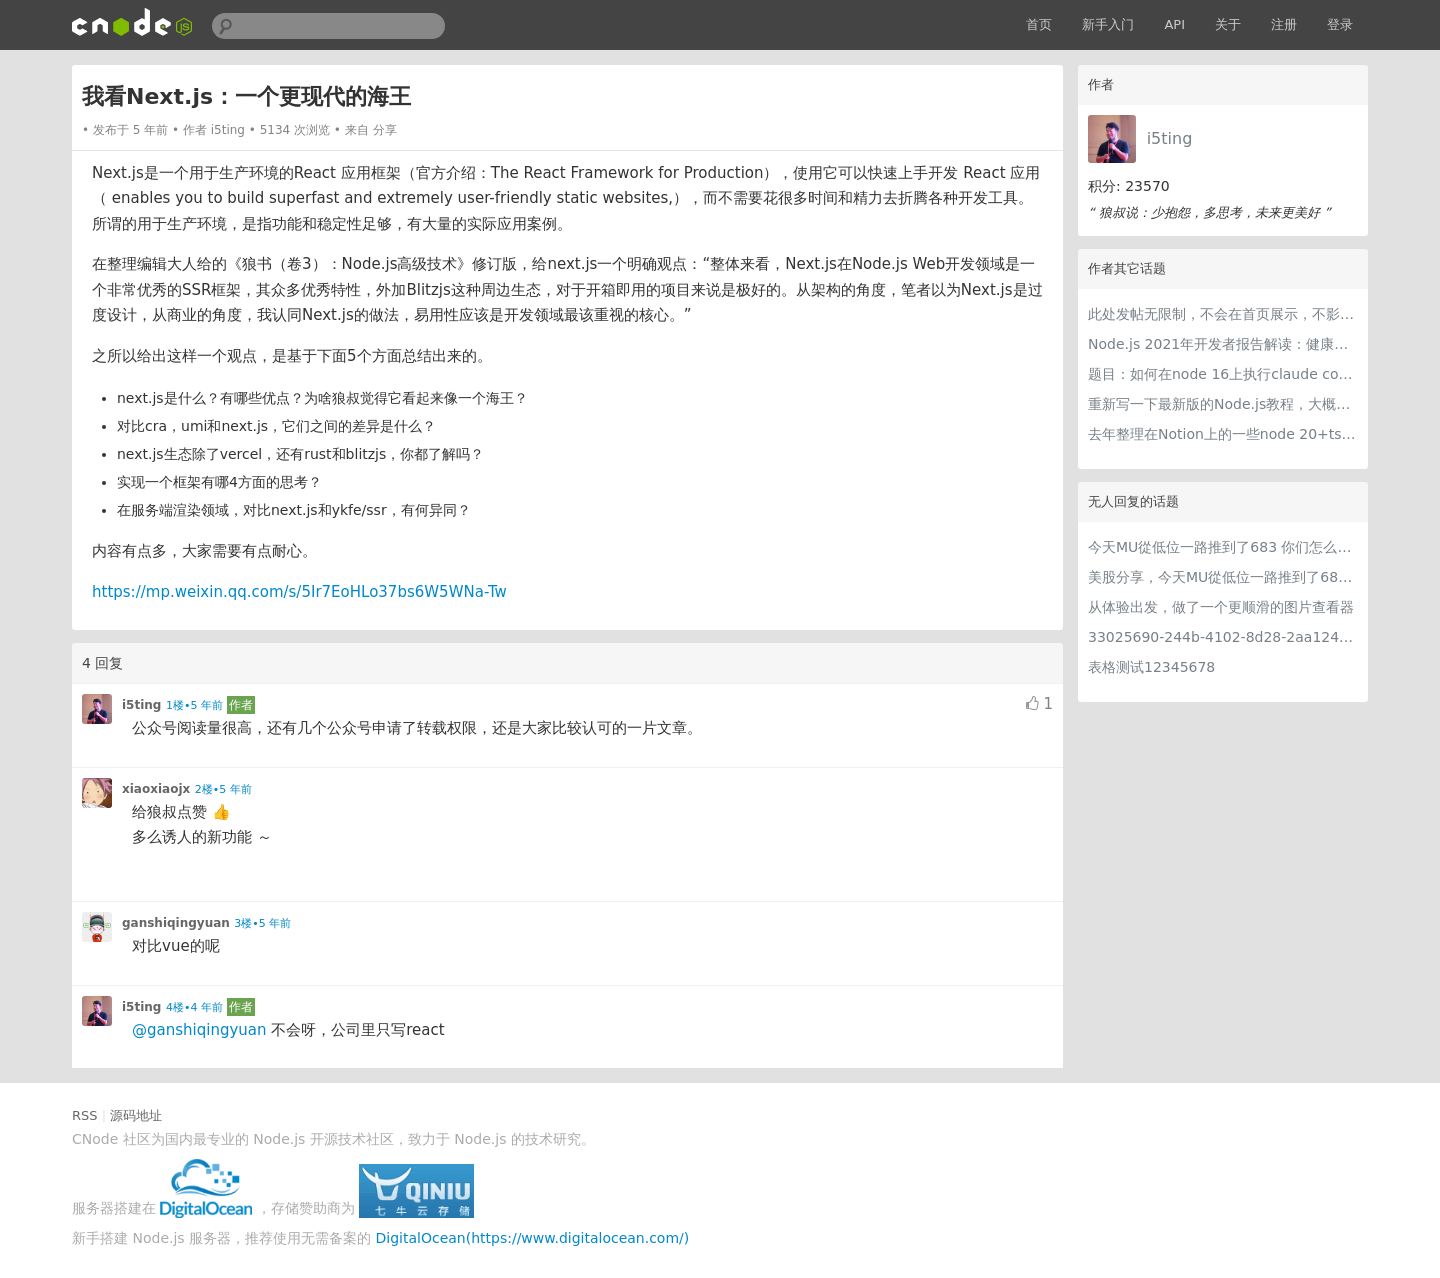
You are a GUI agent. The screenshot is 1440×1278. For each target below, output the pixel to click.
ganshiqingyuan (176, 923)
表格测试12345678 (1151, 667)
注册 (1284, 24)
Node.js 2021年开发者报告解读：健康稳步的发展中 (1223, 344)
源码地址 (136, 1115)
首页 (1039, 24)
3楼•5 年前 (262, 923)
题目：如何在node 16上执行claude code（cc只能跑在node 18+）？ (1223, 374)
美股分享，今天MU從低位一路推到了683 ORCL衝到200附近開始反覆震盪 (1223, 577)
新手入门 (1108, 24)
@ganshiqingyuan (199, 1030)
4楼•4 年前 (194, 1007)
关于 (1228, 24)
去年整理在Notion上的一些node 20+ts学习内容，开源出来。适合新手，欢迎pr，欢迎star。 (1223, 434)
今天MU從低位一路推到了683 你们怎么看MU (1223, 547)
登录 (1340, 24)
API (1174, 24)
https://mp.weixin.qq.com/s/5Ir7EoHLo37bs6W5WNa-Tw (299, 592)
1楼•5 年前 (194, 705)
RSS (85, 1115)
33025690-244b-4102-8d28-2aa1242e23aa (1223, 637)
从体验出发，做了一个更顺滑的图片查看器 (1221, 607)
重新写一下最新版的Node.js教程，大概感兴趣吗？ (1223, 404)
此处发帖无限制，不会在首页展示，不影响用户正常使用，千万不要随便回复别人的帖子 (1223, 314)
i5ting (1170, 138)
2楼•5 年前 (223, 789)
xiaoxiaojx (156, 789)
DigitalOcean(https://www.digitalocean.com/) (533, 1238)
